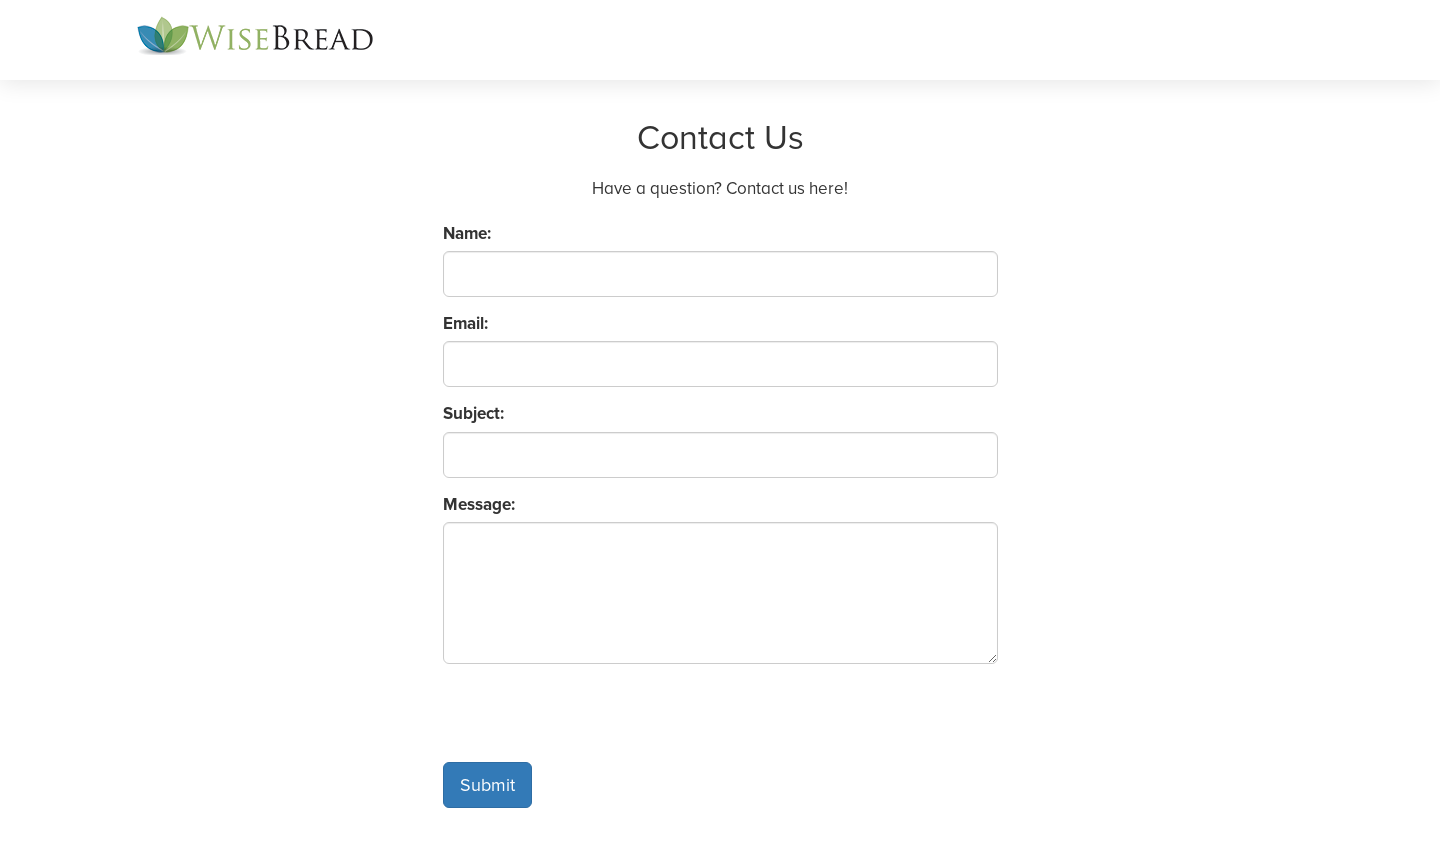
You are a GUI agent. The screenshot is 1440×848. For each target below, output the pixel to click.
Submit (487, 785)
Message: (479, 504)
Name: (467, 233)
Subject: (473, 413)
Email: (465, 323)
